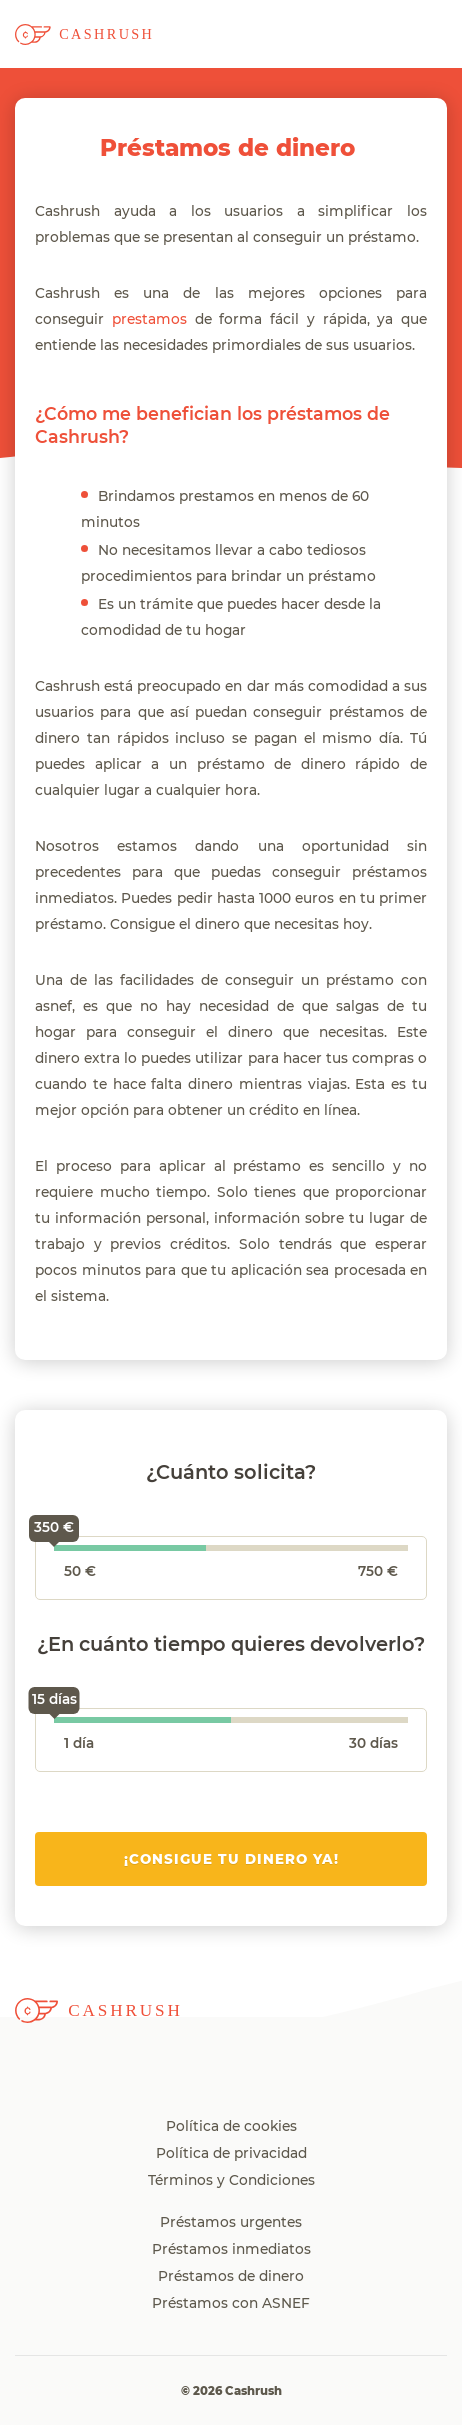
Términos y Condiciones (231, 2181)
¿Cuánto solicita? (231, 1473)
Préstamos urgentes (231, 2223)
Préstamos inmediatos (231, 2250)
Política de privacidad (231, 2154)
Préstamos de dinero (231, 2277)
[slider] (54, 1551)
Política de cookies (231, 2127)
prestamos (149, 320)
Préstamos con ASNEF (231, 2304)
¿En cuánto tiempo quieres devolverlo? (231, 1645)
